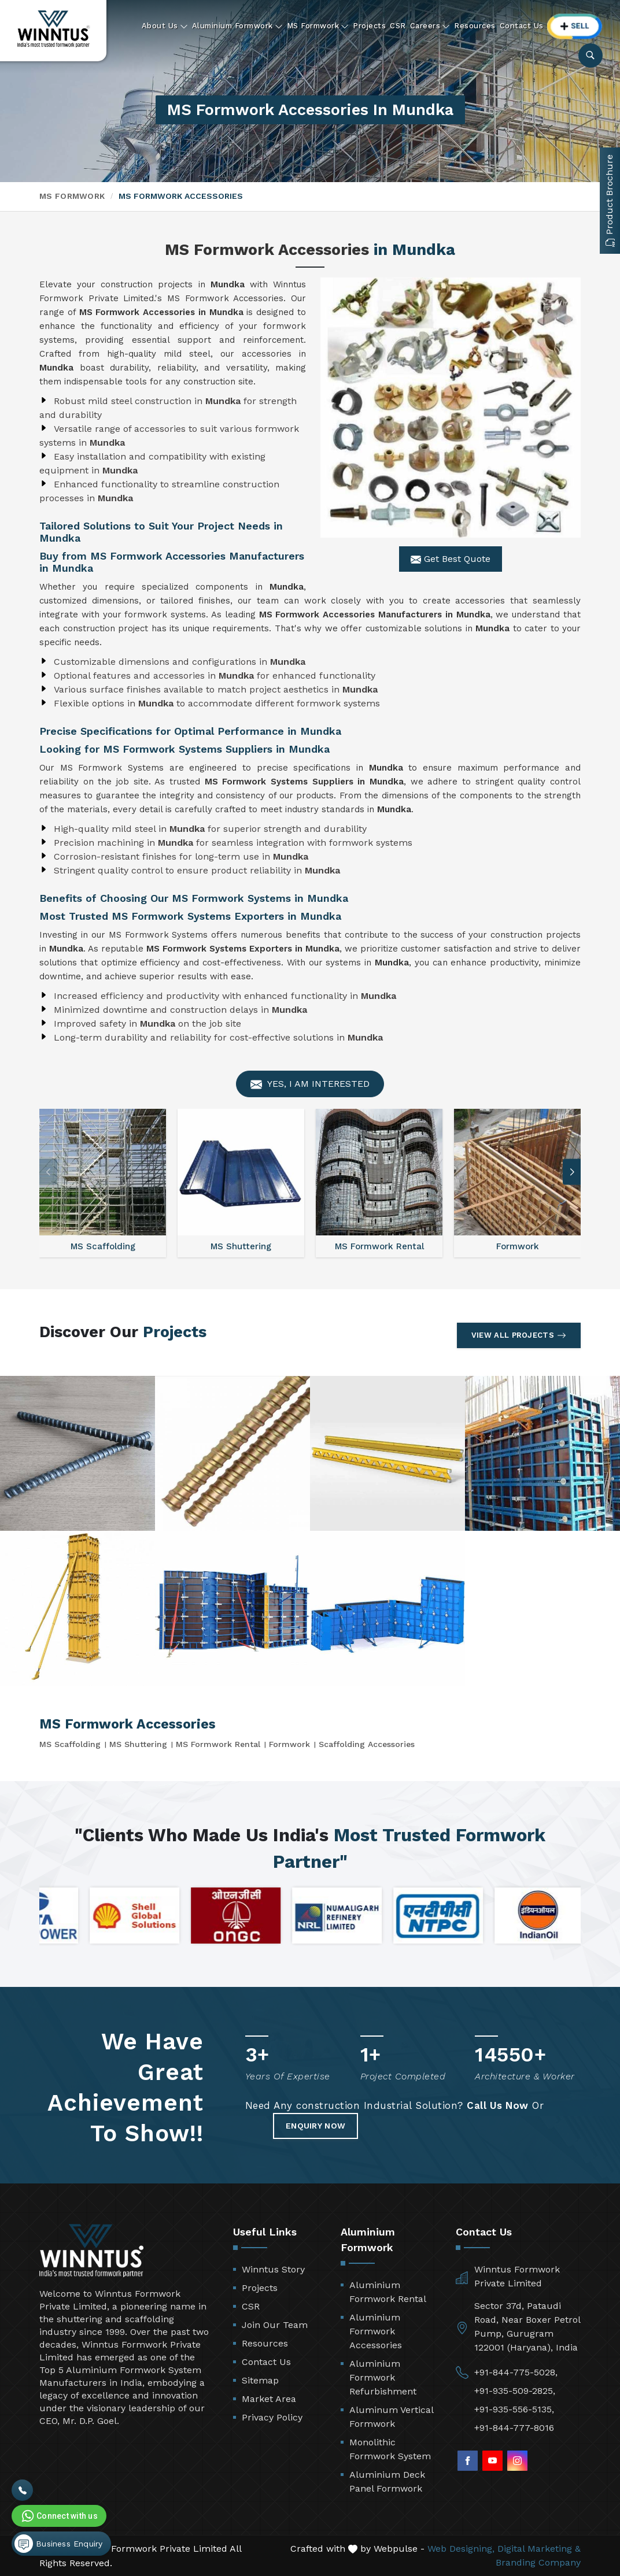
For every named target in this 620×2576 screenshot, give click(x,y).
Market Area (269, 2398)
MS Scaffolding (70, 1744)
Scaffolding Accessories (367, 1744)
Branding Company (538, 2562)
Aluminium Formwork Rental (387, 2291)
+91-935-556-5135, (514, 2409)
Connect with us (58, 2516)
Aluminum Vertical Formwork (391, 2416)
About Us (165, 26)
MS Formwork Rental (218, 1744)
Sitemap (260, 2380)
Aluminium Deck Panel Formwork (387, 2481)
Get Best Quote (450, 559)
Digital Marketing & (539, 2548)
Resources (475, 25)
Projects (369, 25)
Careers (430, 26)
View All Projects (518, 1335)
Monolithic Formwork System (390, 2449)
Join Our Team (275, 2324)
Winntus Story (273, 2269)
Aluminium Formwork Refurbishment (382, 2377)
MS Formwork (318, 26)
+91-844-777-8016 (514, 2427)
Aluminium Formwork (237, 26)
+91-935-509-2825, (514, 2390)
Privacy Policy (272, 2417)
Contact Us (522, 25)
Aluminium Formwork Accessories (375, 2331)
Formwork (289, 1744)
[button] (572, 1172)
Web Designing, (460, 2548)
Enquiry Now (315, 2125)
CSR (398, 25)
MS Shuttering (138, 1744)
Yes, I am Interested (310, 1084)
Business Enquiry (58, 2543)
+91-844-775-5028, (516, 2372)
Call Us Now (498, 2105)
